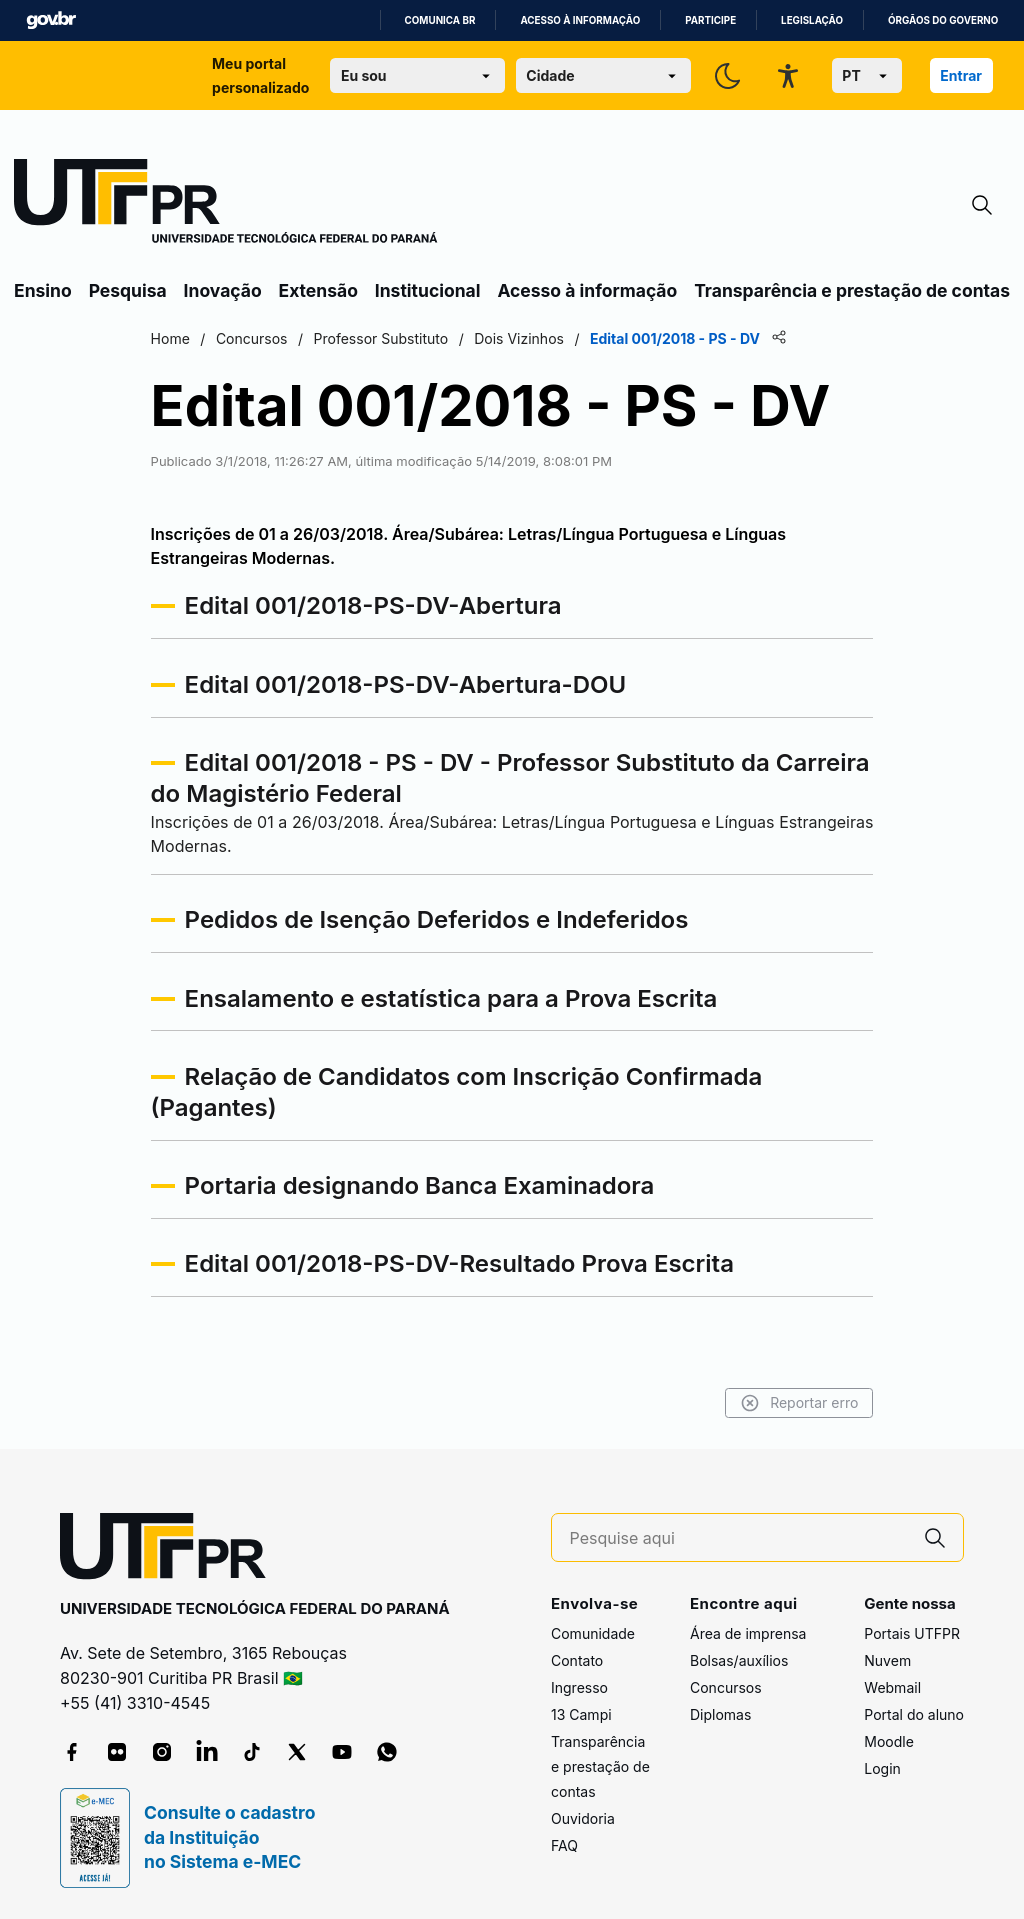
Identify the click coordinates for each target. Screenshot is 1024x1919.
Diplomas (720, 1714)
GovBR (51, 20)
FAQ (564, 1845)
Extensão (318, 290)
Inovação (223, 290)
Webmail (892, 1687)
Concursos (726, 1687)
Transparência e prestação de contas (852, 290)
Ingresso (579, 1687)
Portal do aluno (914, 1714)
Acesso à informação (580, 20)
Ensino (43, 290)
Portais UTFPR (912, 1633)
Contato (577, 1660)
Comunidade (593, 1633)
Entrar (961, 75)
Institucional (428, 290)
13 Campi (581, 1714)
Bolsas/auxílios (739, 1660)
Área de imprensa (748, 1633)
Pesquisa (128, 290)
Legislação (812, 20)
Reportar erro (796, 1403)
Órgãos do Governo (943, 20)
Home (172, 338)
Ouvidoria (583, 1818)
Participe (710, 20)
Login (882, 1768)
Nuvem (887, 1660)
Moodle (889, 1741)
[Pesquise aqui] (739, 1538)
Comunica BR (440, 20)
